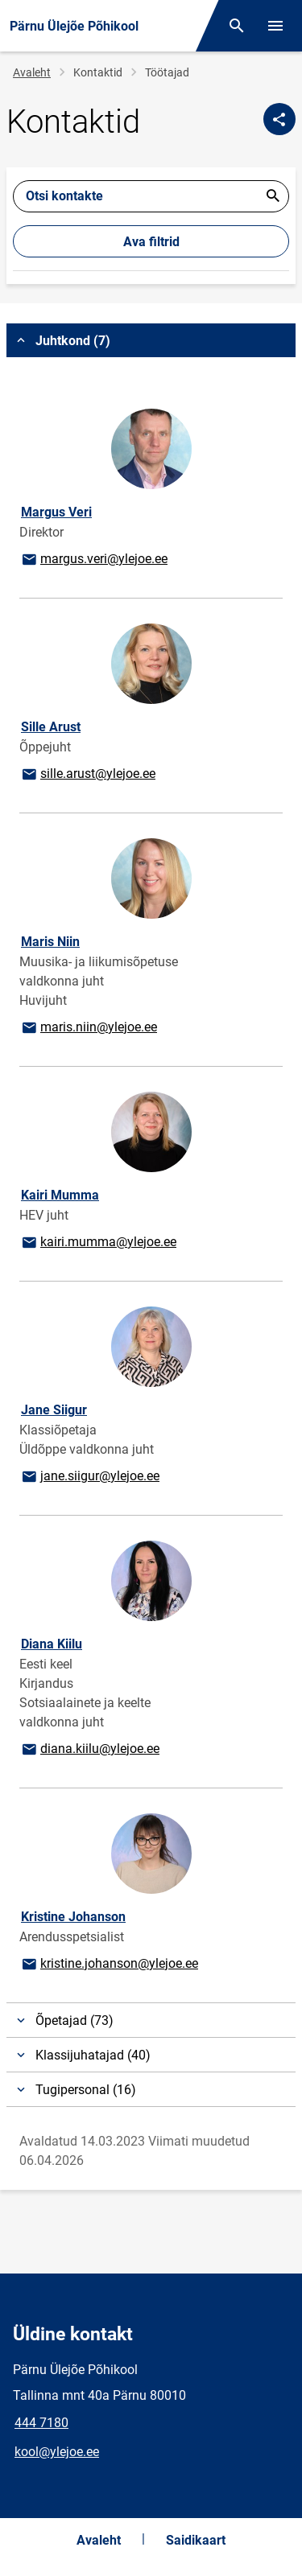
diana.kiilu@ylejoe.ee (89, 1749)
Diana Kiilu (51, 1644)
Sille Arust (51, 727)
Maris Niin (50, 941)
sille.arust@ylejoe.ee (87, 774)
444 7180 (41, 2422)
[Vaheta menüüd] (275, 25)
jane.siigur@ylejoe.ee (89, 1477)
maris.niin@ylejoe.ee (88, 1028)
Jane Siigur (54, 1410)
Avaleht (32, 72)
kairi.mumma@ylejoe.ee (98, 1242)
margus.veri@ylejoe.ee (94, 559)
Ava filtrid (151, 241)
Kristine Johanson (73, 1916)
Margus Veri (56, 512)
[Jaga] (279, 119)
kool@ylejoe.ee (56, 2451)
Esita (273, 196)
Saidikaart (195, 2540)
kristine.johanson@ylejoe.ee (109, 1964)
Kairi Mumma (60, 1195)
